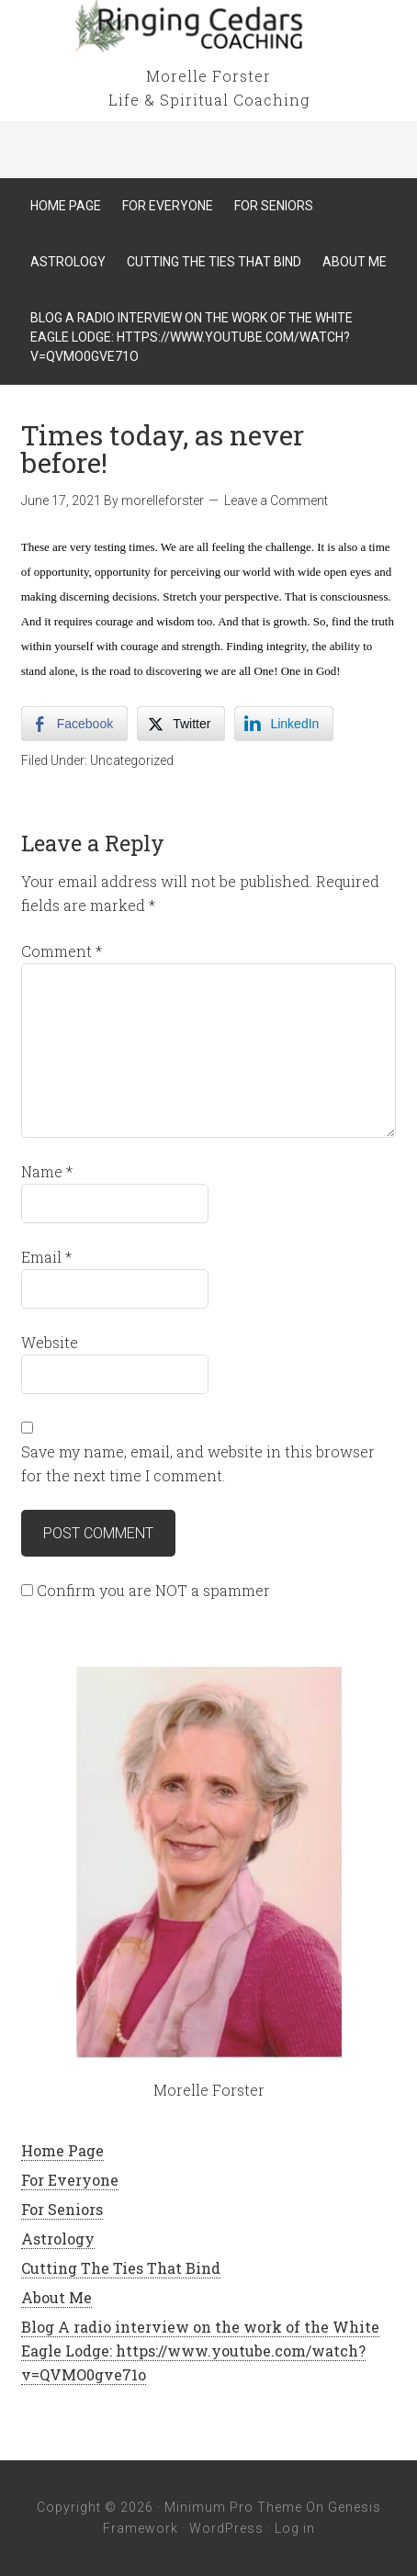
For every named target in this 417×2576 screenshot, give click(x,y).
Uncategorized (132, 760)
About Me (56, 2297)
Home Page (62, 2150)
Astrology (58, 2238)
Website (49, 1342)
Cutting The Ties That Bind (120, 2268)
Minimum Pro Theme (233, 2507)
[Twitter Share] (181, 723)
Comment (61, 951)
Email (46, 1256)
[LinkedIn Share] (283, 723)
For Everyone (69, 2179)
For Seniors (62, 2209)
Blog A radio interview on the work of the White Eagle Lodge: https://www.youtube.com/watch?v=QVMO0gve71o (200, 2350)
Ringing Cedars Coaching (208, 27)
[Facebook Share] (74, 723)
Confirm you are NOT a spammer (145, 1590)
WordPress (226, 2528)
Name (47, 1171)
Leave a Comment (276, 500)
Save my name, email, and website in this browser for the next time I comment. (198, 1463)
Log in (295, 2528)
